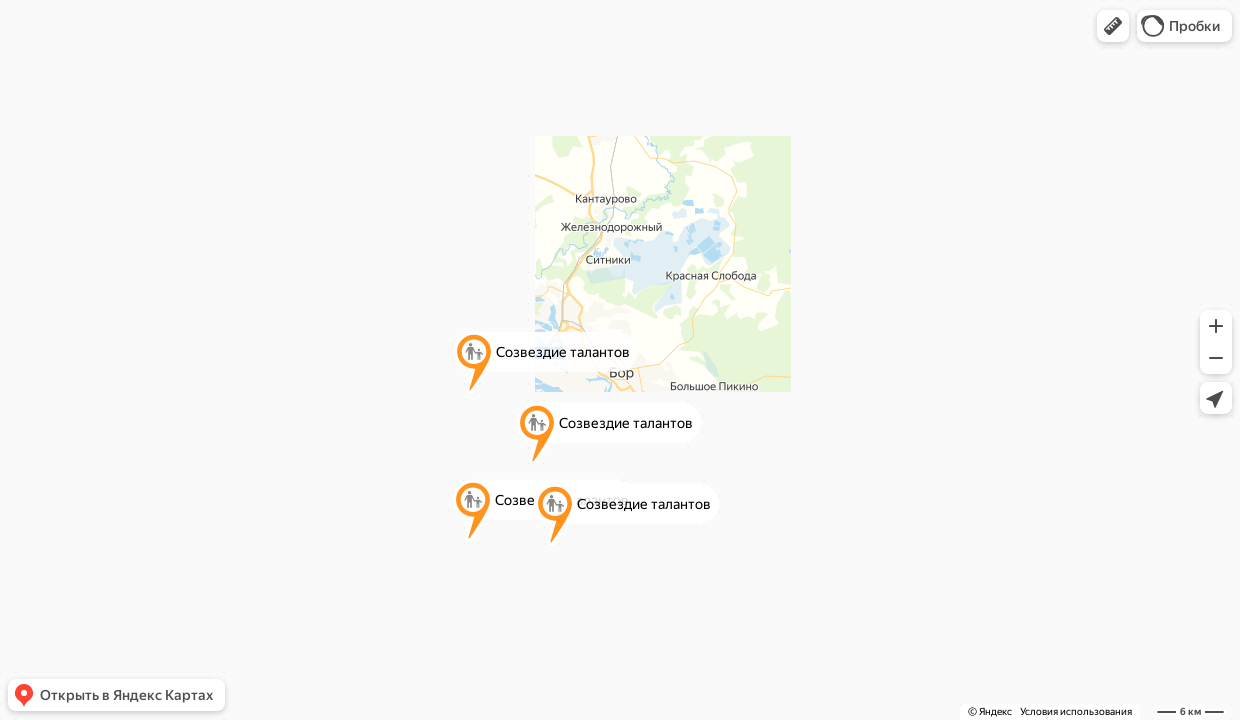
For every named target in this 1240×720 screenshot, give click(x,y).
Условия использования (1076, 711)
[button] (1113, 26)
